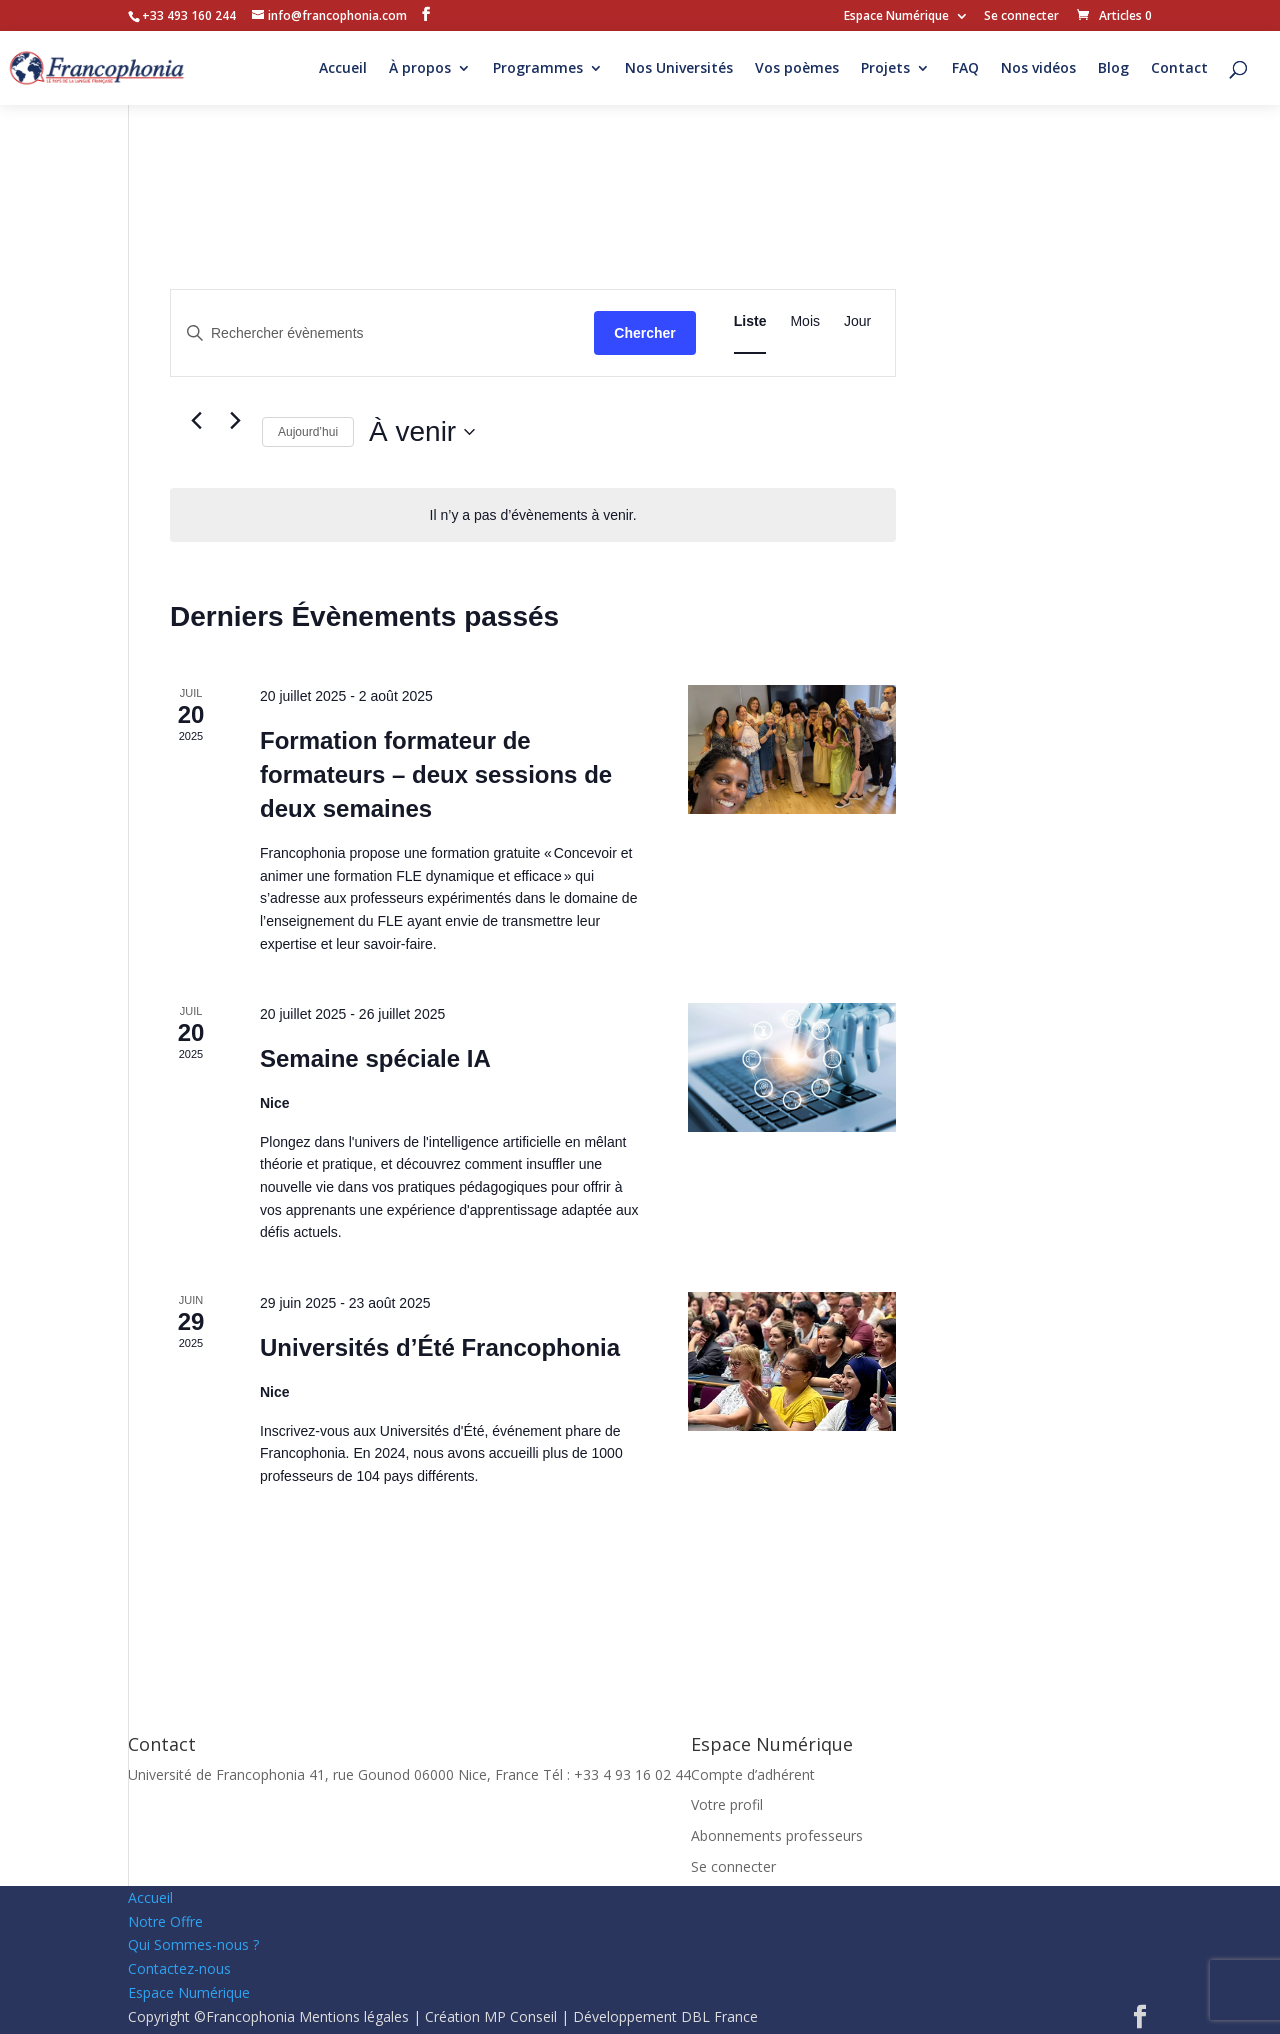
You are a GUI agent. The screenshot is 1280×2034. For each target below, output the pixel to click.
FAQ (965, 69)
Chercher (644, 333)
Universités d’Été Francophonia (440, 1347)
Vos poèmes (797, 69)
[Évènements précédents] (196, 421)
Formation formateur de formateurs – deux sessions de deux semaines (436, 774)
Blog (1113, 69)
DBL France (719, 2016)
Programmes (538, 69)
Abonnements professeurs (777, 1835)
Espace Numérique (896, 17)
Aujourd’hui (308, 432)
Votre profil (727, 1804)
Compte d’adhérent (753, 1774)
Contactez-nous (179, 1968)
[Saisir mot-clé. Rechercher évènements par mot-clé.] (382, 333)
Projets (885, 69)
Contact (1179, 69)
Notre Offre (165, 1921)
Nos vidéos (1038, 69)
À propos (420, 69)
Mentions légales (354, 2016)
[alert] (533, 515)
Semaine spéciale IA (375, 1058)
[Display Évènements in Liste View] (750, 321)
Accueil (343, 69)
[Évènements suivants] (235, 421)
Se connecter (1021, 17)
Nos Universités (679, 69)
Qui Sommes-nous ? (193, 1944)
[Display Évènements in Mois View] (805, 321)
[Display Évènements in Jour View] (857, 321)
